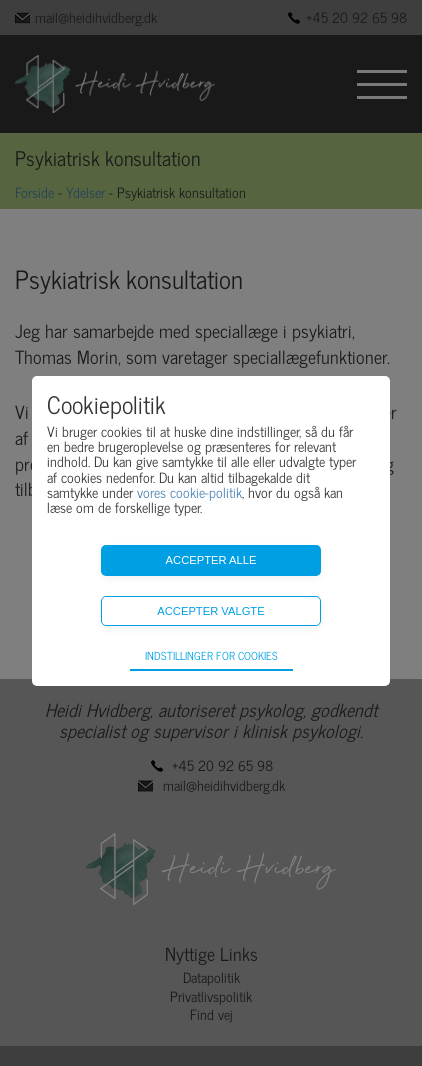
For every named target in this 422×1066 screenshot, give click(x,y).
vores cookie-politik (189, 491)
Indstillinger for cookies (211, 655)
